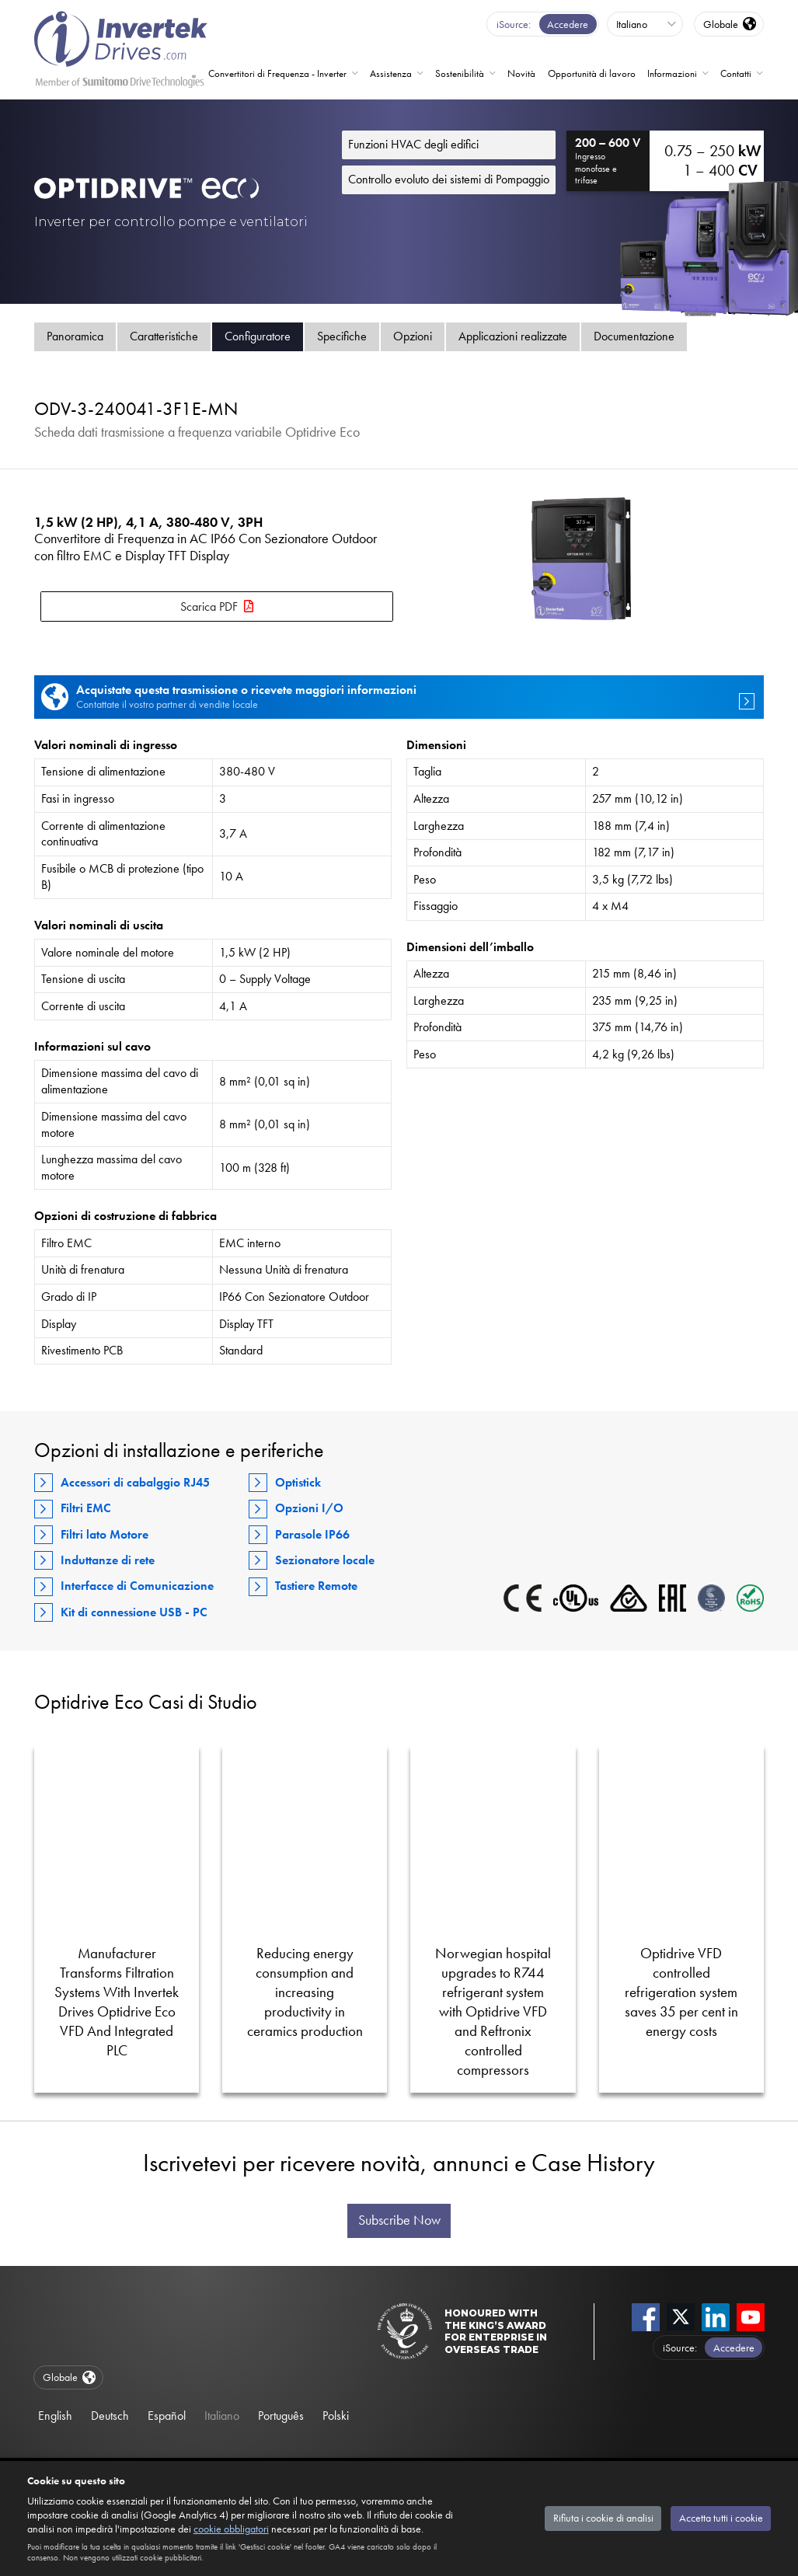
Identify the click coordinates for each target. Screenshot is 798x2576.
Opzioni (412, 336)
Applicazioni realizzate (512, 336)
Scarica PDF (209, 606)
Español (167, 2415)
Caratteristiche (164, 336)
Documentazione (634, 336)
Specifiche (342, 336)
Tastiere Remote (316, 1585)
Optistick (298, 1482)
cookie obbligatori (231, 2529)
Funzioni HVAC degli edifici (413, 144)
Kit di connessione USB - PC (134, 1612)
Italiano (221, 2415)
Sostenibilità (459, 73)
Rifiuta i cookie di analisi (603, 2518)
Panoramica (75, 336)
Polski (335, 2415)
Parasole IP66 (312, 1534)
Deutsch (110, 2415)
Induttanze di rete (108, 1560)
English (55, 2415)
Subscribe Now (399, 2220)
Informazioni (672, 73)
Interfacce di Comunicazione (137, 1585)
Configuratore (258, 336)
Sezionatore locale (325, 1560)
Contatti (735, 73)
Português (281, 2415)
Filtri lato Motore (104, 1534)
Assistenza (391, 73)
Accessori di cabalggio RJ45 (135, 1482)
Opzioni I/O (309, 1508)
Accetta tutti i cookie (721, 2518)
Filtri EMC (86, 1508)
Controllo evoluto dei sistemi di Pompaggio (448, 179)
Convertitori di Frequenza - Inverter (277, 73)
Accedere (567, 24)
